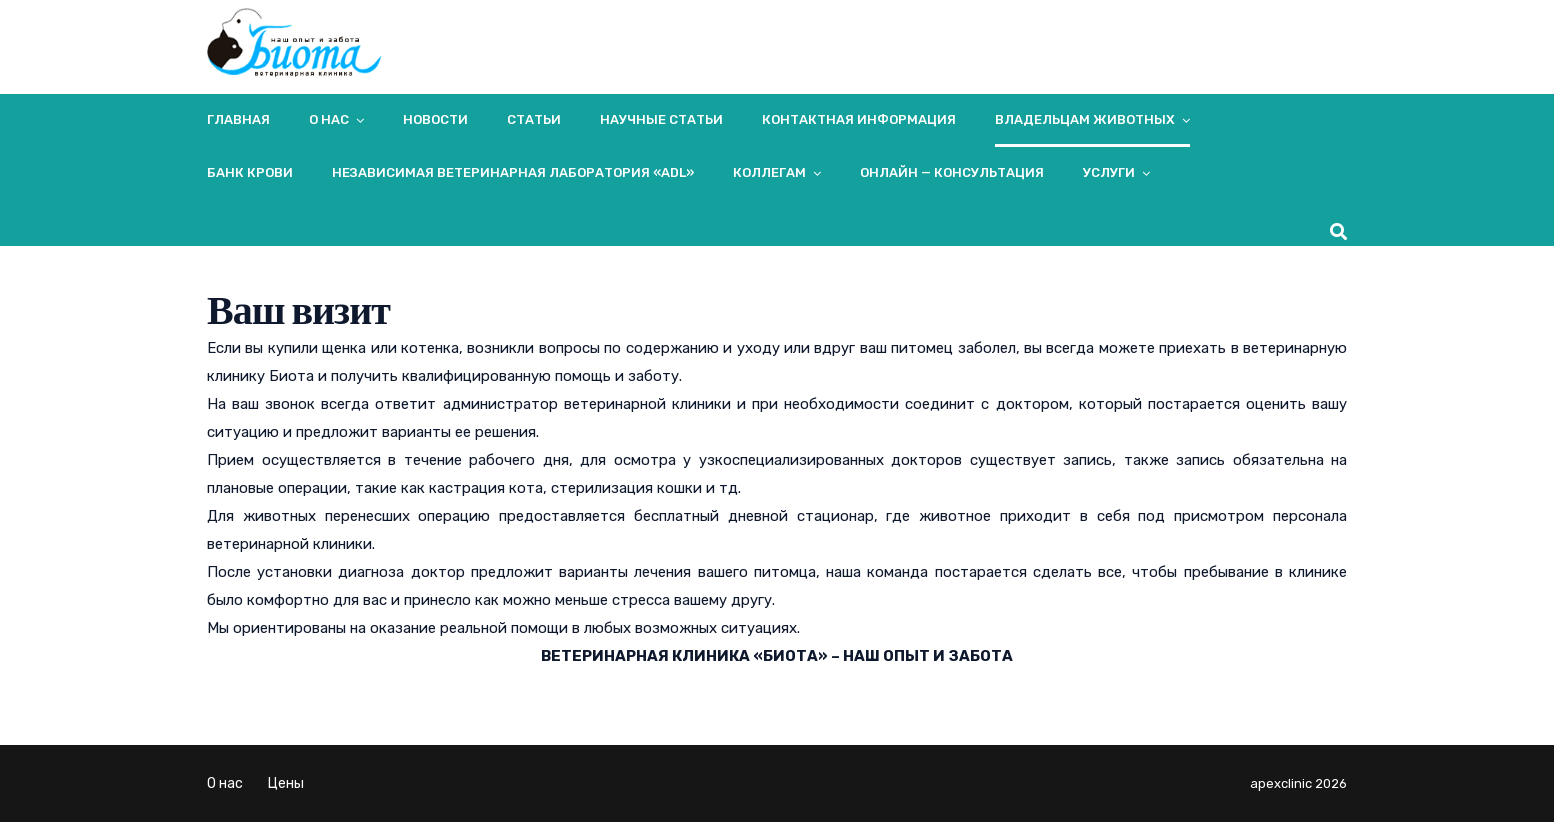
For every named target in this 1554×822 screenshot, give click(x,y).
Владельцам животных (1085, 119)
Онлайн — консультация (952, 172)
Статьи (534, 119)
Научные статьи (661, 119)
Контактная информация (859, 119)
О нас (329, 119)
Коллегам (769, 172)
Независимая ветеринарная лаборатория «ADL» (513, 172)
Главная (238, 119)
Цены (286, 783)
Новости (435, 119)
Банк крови (250, 172)
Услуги (1109, 172)
